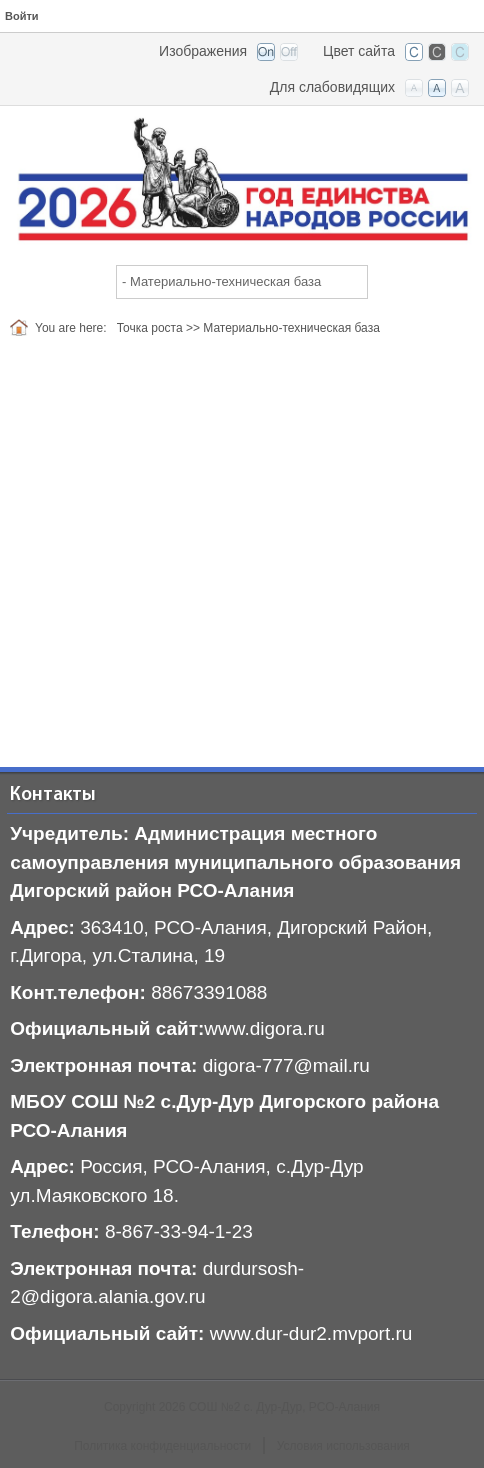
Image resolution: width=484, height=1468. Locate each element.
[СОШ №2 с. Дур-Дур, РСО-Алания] (242, 179)
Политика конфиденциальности (162, 1446)
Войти (22, 16)
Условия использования (343, 1446)
